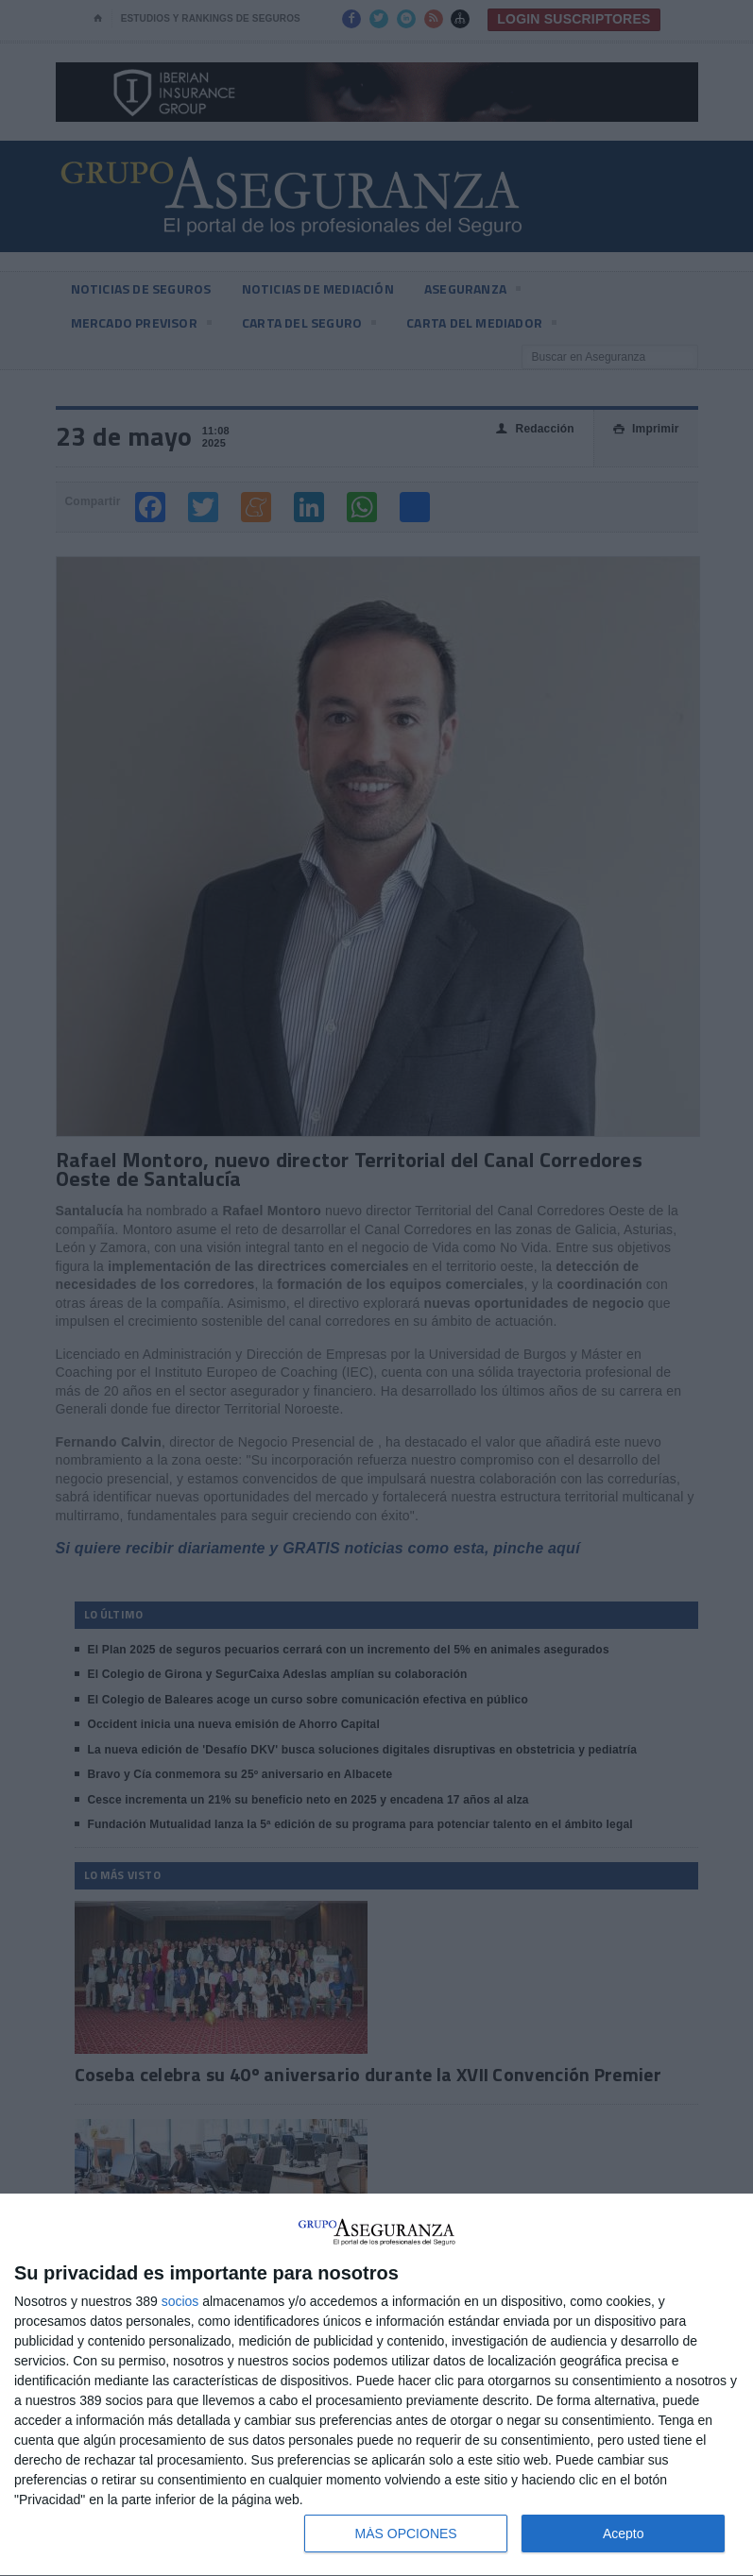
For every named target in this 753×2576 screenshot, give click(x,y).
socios (180, 2301)
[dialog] (376, 2385)
